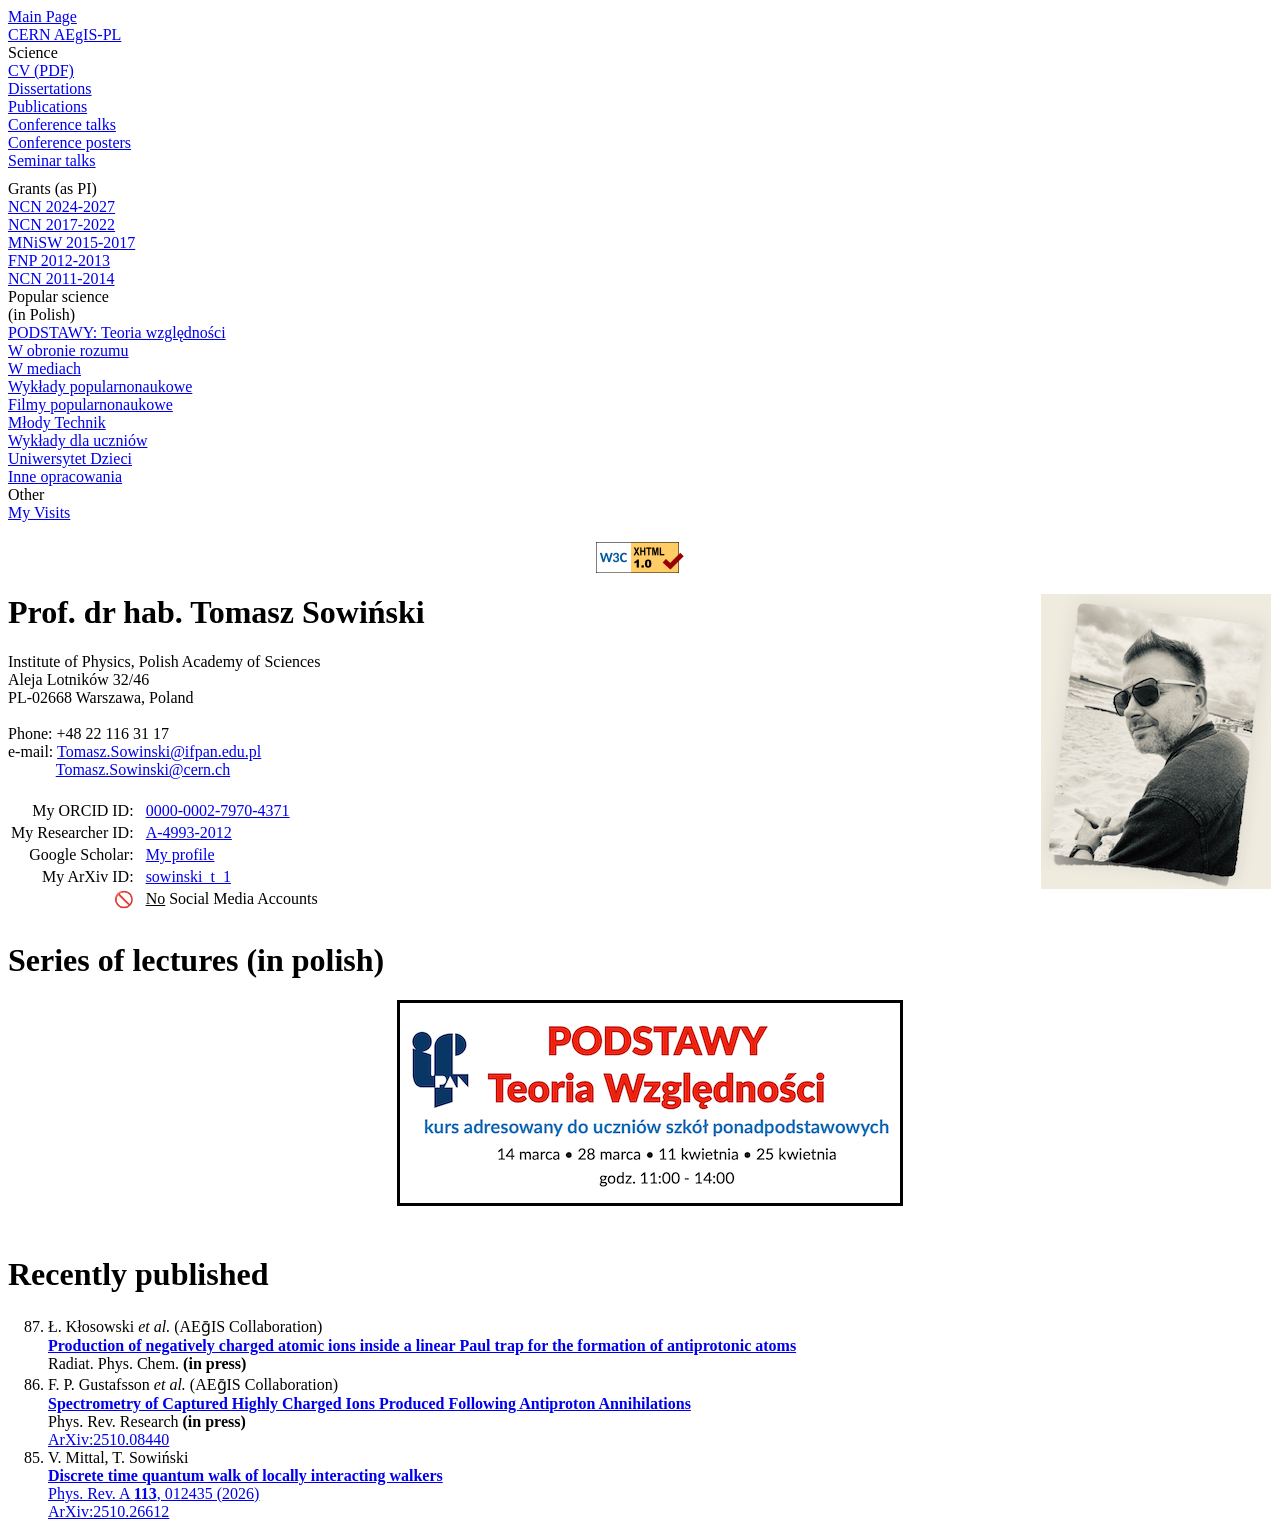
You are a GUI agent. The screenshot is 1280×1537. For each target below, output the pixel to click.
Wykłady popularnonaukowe (100, 386)
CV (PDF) (41, 70)
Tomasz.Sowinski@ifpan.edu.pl (159, 751)
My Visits (39, 512)
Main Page (42, 16)
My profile (180, 854)
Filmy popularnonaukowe (90, 404)
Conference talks (62, 124)
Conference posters (69, 142)
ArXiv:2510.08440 (108, 1439)
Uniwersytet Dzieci (70, 458)
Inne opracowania (65, 476)
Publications (47, 106)
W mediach (44, 368)
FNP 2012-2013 (59, 260)
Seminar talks (52, 160)
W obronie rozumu (68, 350)
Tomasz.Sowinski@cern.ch (143, 769)
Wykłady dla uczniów (77, 440)
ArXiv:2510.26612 (108, 1511)
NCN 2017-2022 (61, 224)
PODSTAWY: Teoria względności (117, 332)
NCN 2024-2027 (61, 206)
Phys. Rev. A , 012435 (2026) (153, 1493)
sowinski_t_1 (188, 876)
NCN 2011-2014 (61, 278)
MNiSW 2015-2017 (71, 242)
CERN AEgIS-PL (64, 34)
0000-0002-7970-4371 (218, 810)
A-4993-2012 (189, 832)
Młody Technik (57, 422)
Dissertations (50, 88)
